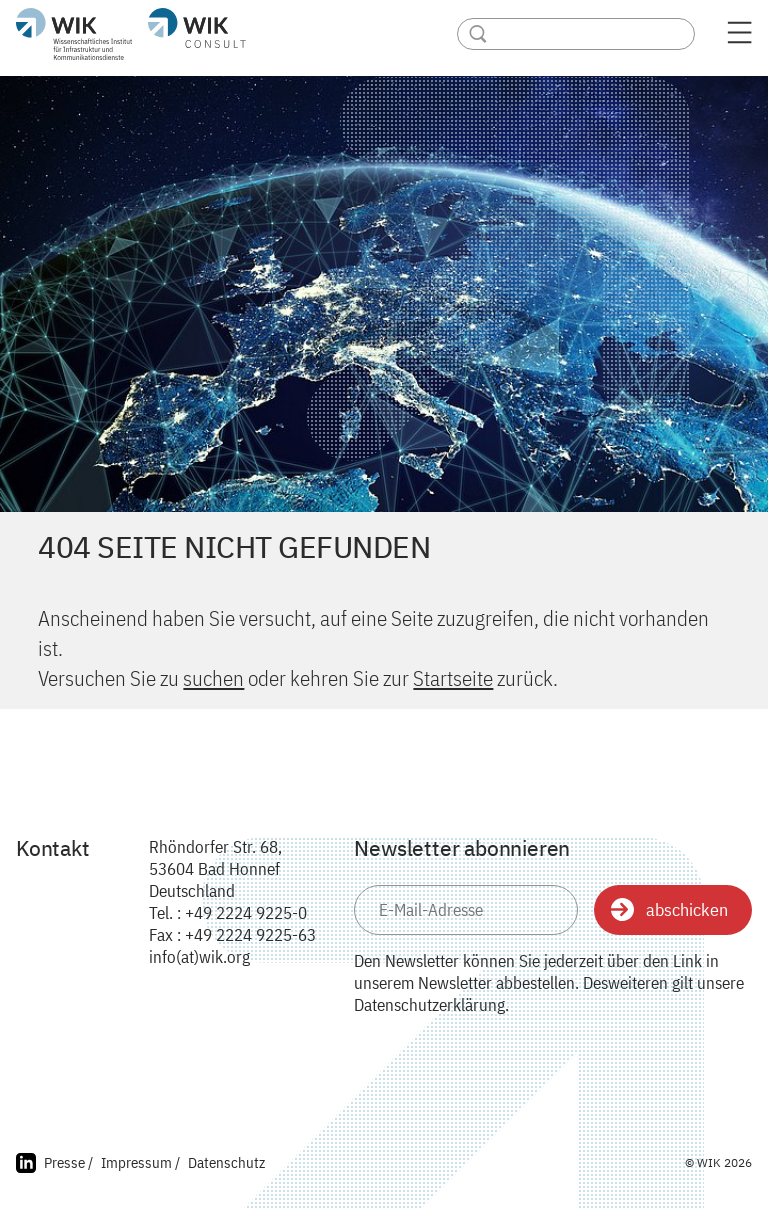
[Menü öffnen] (739, 38)
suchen (213, 678)
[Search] (576, 34)
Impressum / (140, 1162)
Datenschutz (226, 1162)
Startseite (453, 678)
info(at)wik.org (199, 957)
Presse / (68, 1162)
